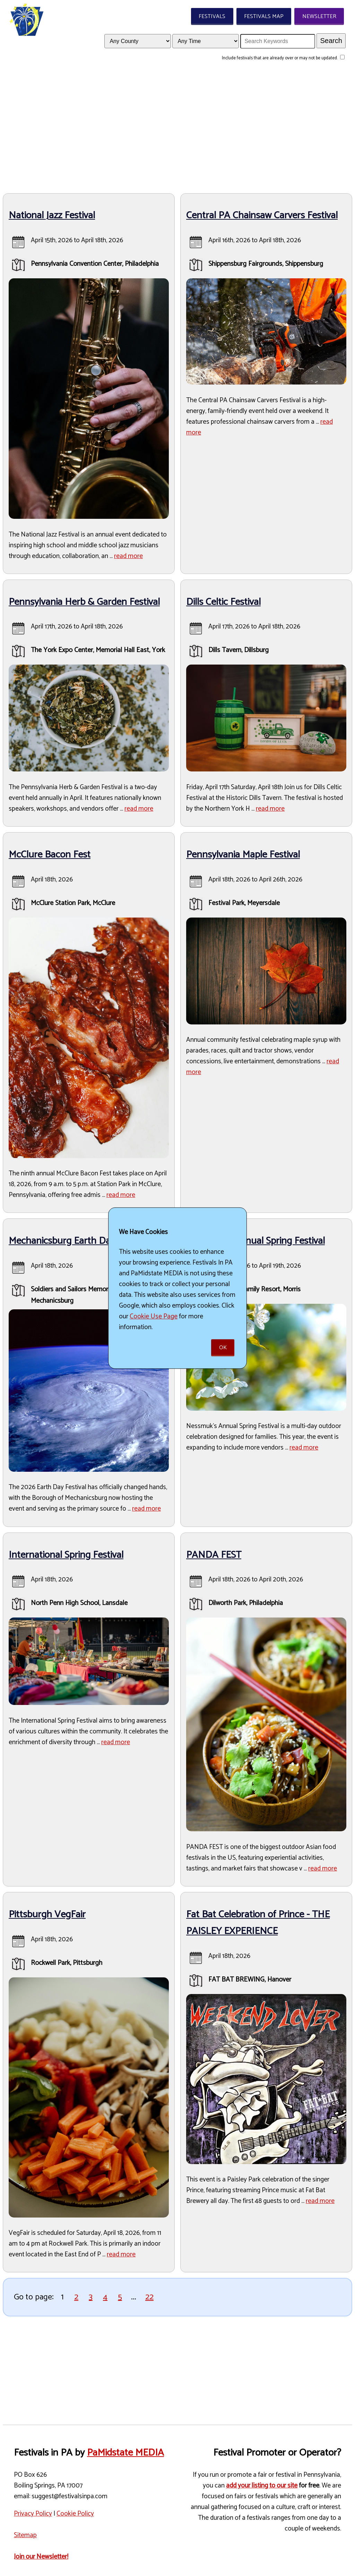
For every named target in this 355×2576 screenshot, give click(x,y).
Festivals (212, 16)
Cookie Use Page (154, 1316)
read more (128, 556)
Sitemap (25, 2535)
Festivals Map (264, 16)
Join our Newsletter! (41, 2556)
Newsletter (319, 16)
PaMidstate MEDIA (125, 2452)
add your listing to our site (261, 2485)
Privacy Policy (33, 2513)
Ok (223, 1347)
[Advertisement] (177, 128)
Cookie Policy (75, 2513)
